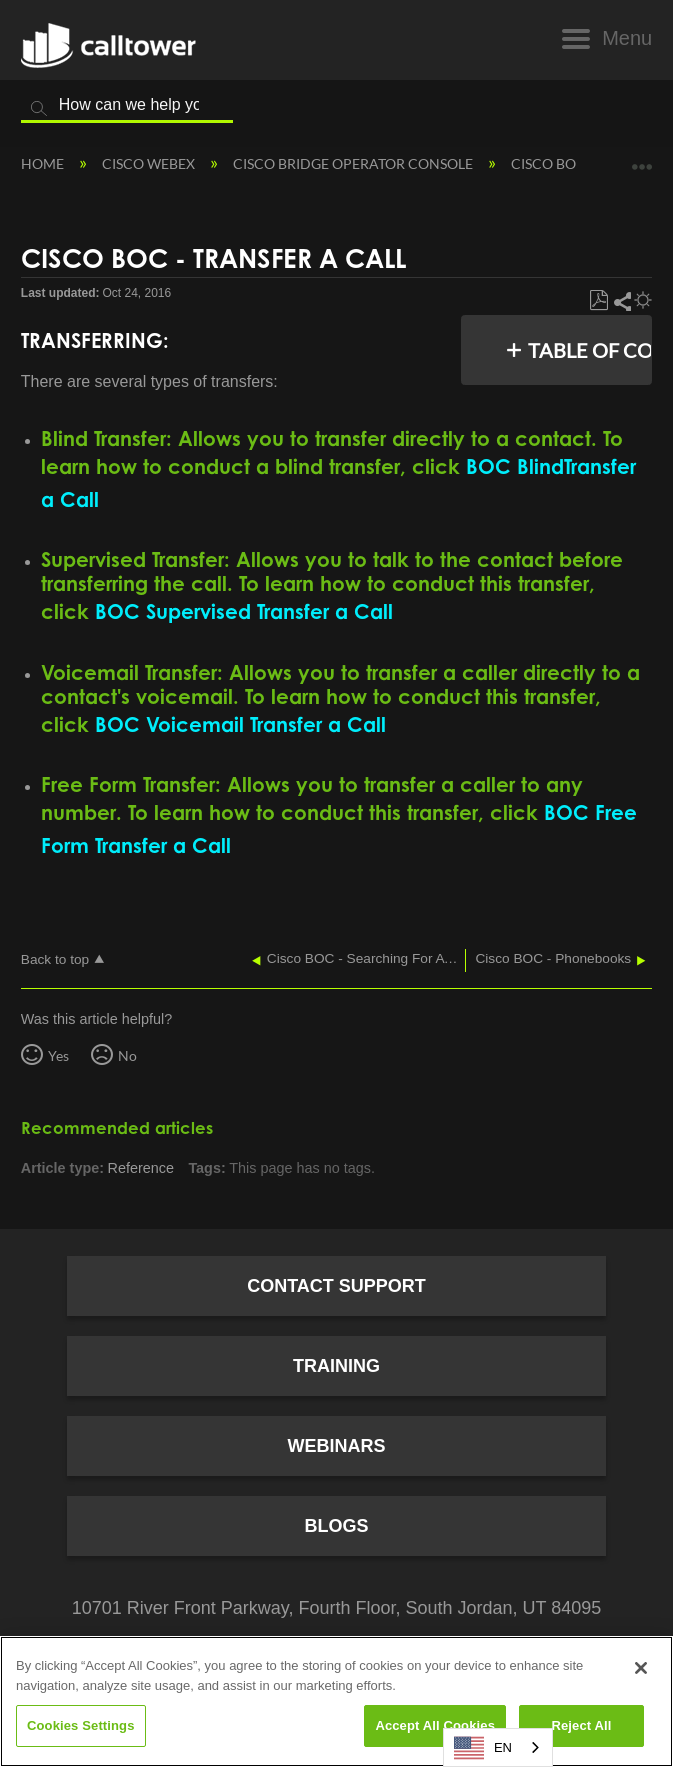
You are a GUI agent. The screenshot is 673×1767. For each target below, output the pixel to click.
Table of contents (595, 350)
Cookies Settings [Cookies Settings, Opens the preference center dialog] (81, 1725)
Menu (627, 38)
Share (621, 301)
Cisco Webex (150, 163)
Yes (58, 1055)
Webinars (336, 1446)
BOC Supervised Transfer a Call (244, 611)
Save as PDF (598, 301)
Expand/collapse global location (642, 159)
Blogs (336, 1526)
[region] (336, 1701)
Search (39, 109)
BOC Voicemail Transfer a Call (240, 724)
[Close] (641, 1668)
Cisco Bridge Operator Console (354, 163)
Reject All (581, 1725)
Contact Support (336, 1286)
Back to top (55, 959)
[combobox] (498, 1747)
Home (44, 163)
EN (483, 1748)
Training (336, 1366)
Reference (141, 1168)
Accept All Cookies (435, 1725)
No (127, 1055)
